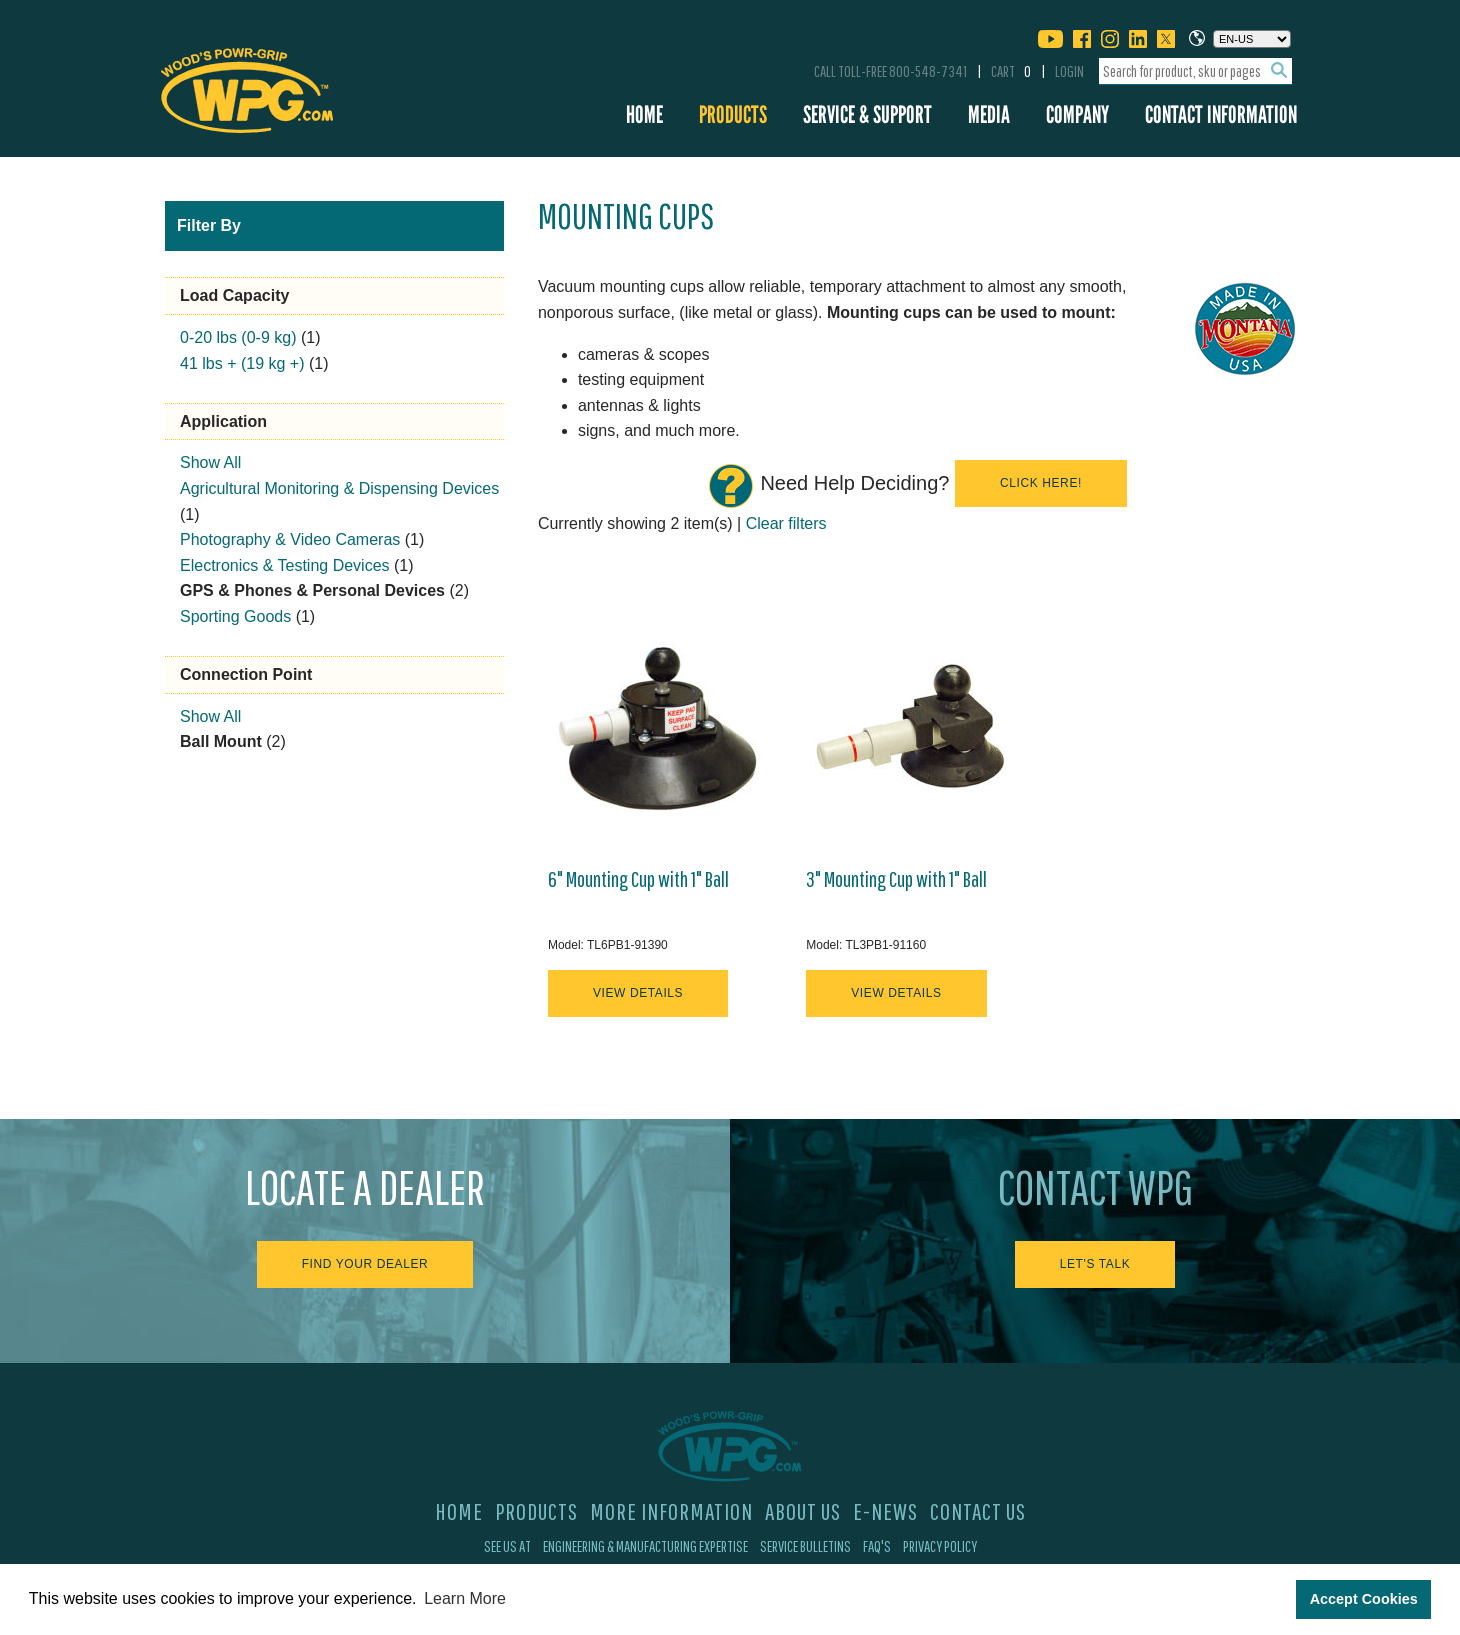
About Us (803, 1511)
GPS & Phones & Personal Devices (312, 590)
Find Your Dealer (365, 1264)
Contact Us (978, 1511)
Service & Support (867, 114)
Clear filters (786, 523)
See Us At (507, 1546)
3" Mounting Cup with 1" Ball (896, 879)
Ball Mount (221, 741)
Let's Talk (1095, 1264)
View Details (638, 993)
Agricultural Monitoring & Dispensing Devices (339, 488)
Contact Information (1221, 114)
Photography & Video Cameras (290, 539)
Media (989, 114)
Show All (210, 462)
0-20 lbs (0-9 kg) (238, 337)
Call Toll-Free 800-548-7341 (890, 71)
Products (733, 114)
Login (1069, 71)
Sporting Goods (235, 616)
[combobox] (1195, 71)
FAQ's (877, 1546)
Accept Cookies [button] (1364, 1599)
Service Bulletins (805, 1546)
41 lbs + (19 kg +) (242, 363)
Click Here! (1041, 483)
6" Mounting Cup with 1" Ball (638, 879)
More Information (671, 1511)
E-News (885, 1511)
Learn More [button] (465, 1598)
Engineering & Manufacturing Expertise (645, 1546)
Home (644, 114)
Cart (1011, 71)
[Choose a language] (1252, 39)
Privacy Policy (940, 1546)
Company (1077, 114)
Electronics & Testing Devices (285, 565)
